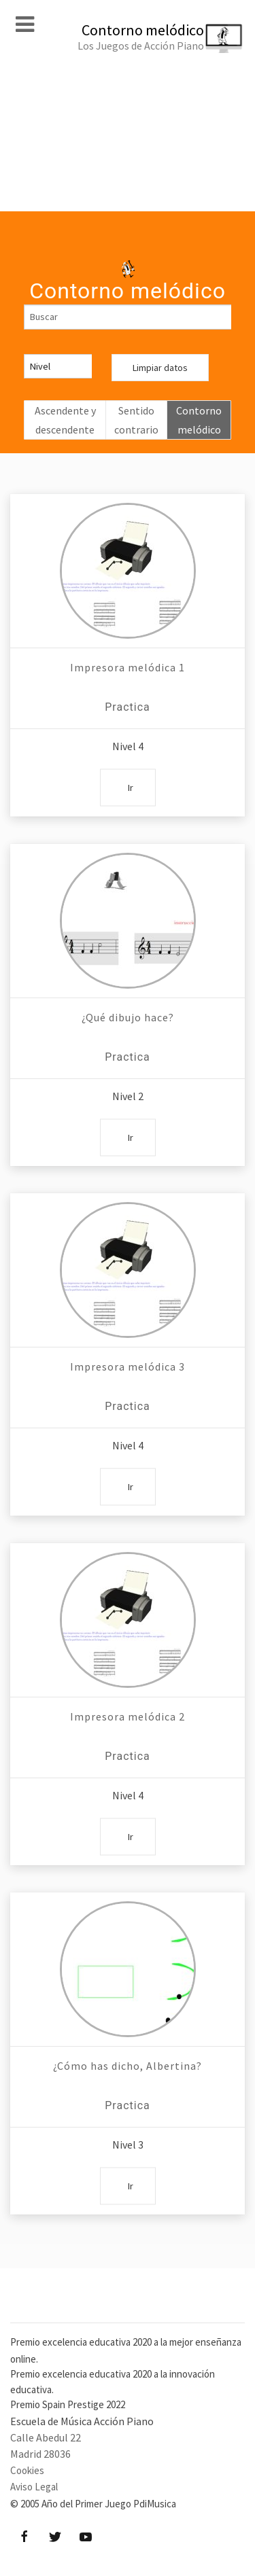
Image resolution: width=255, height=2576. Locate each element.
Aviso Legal (34, 2486)
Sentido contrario (136, 420)
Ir (130, 787)
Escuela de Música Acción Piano (82, 2421)
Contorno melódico (199, 420)
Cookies (27, 2470)
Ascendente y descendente (65, 420)
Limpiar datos (160, 367)
